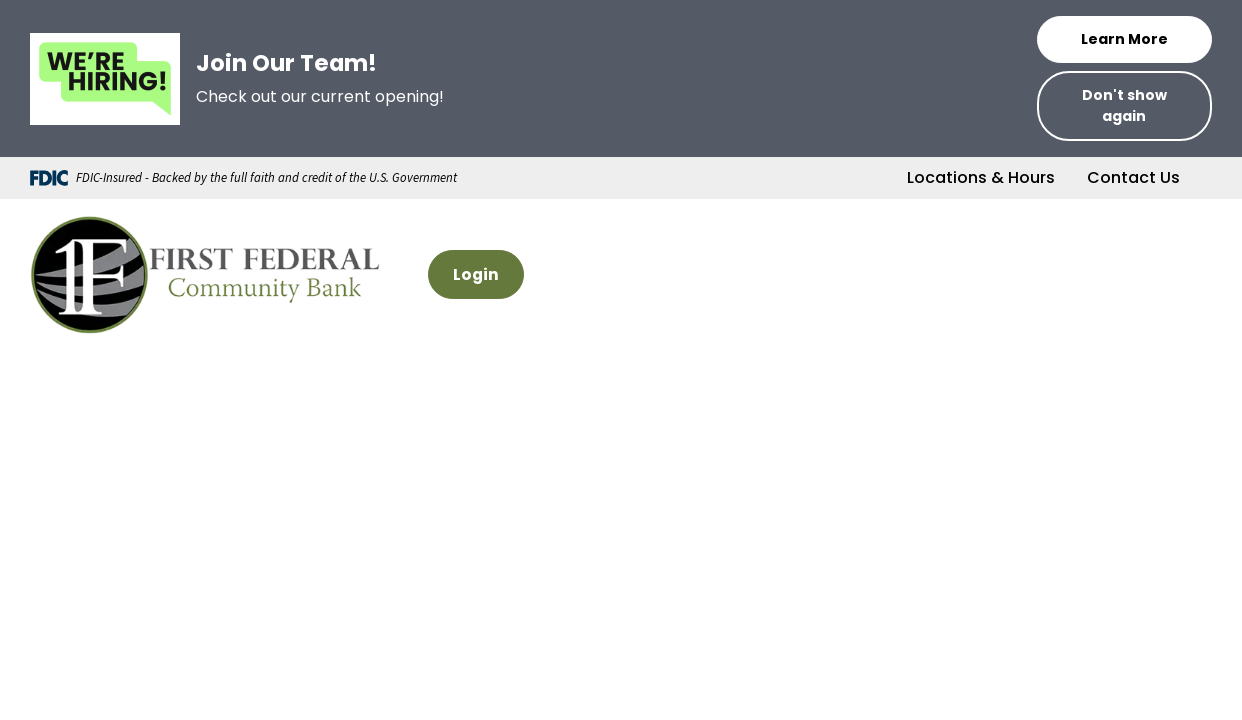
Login (476, 274)
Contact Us (1133, 177)
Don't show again (1124, 105)
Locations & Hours (981, 177)
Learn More (1124, 39)
